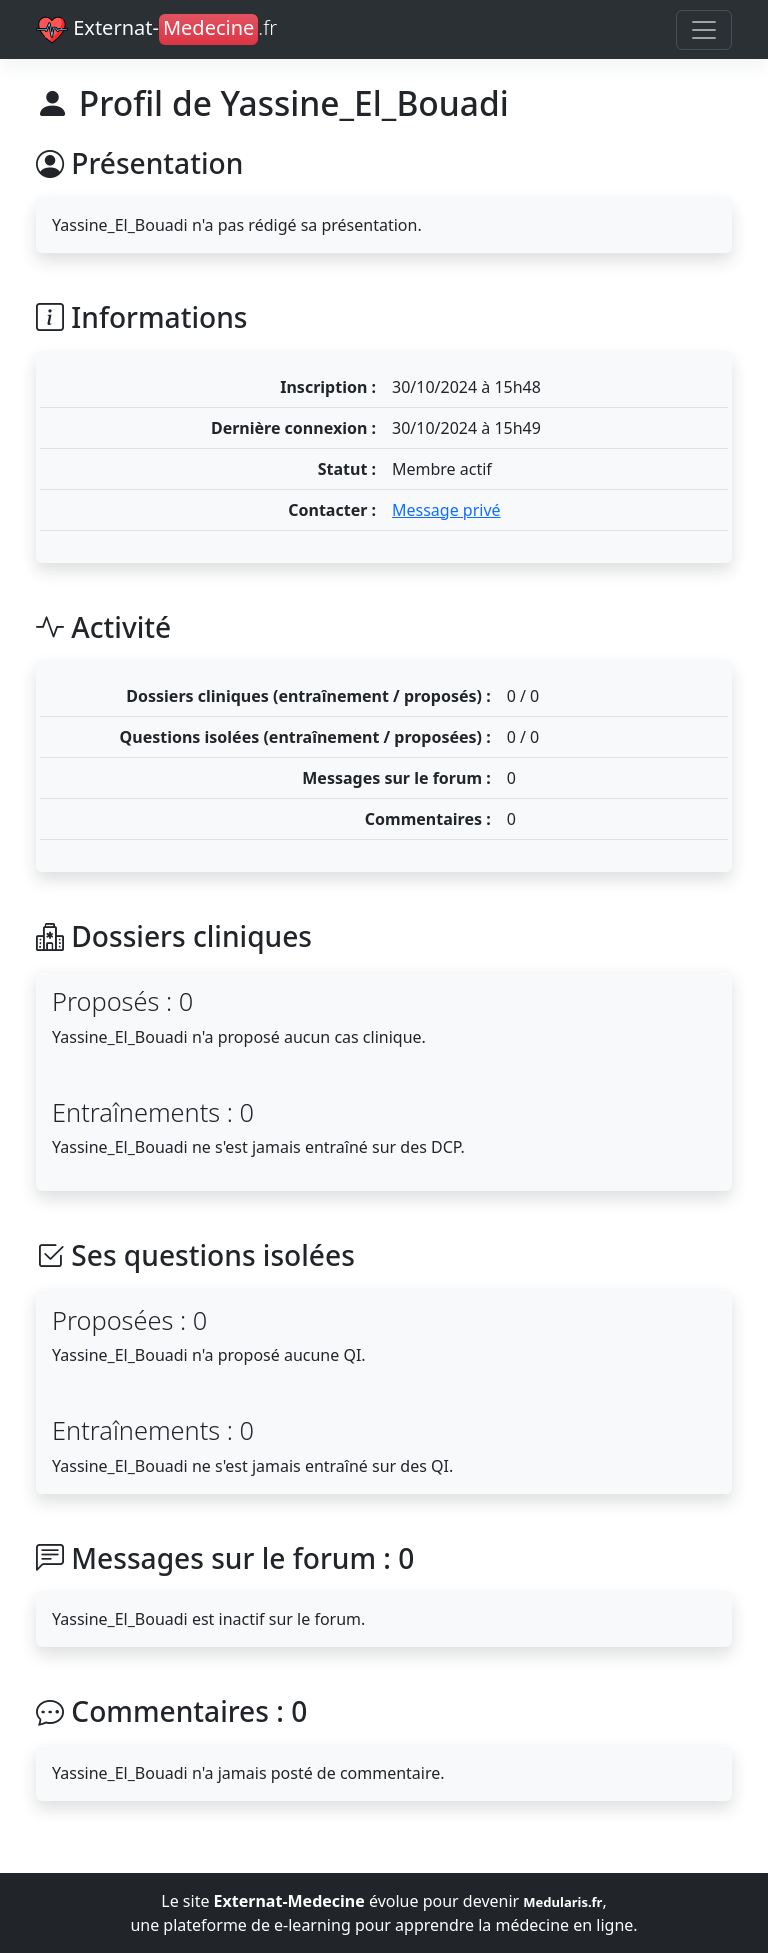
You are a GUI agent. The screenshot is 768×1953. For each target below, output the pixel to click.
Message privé (446, 510)
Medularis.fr (562, 1902)
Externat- (156, 30)
